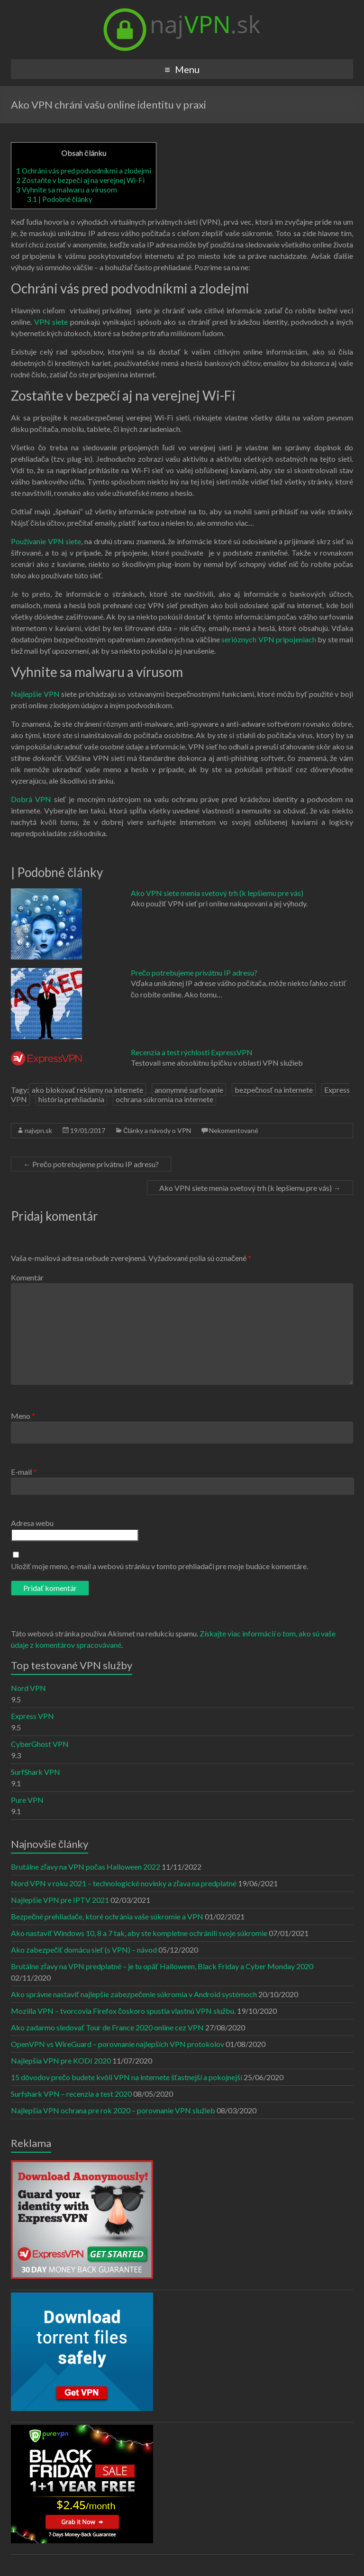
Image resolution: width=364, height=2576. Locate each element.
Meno (23, 1415)
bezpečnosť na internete (274, 1089)
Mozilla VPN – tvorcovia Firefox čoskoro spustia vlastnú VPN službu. (123, 2010)
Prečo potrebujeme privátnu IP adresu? (194, 972)
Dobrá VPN (31, 799)
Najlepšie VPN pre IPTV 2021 (60, 1899)
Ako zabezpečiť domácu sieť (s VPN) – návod (84, 1949)
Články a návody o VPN (157, 1130)
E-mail (23, 1471)
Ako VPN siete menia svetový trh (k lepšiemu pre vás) (217, 892)
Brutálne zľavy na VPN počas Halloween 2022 (85, 1866)
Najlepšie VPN (35, 693)
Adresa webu (32, 1522)
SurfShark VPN (35, 1771)
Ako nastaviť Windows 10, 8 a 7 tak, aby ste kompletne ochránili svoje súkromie (139, 1932)
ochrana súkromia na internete (164, 1099)
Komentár (27, 1277)
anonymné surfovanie (189, 1089)
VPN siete (51, 321)
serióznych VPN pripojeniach (268, 639)
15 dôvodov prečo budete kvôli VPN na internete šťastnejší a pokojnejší (126, 2077)
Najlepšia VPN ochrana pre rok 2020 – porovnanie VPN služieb (113, 2110)
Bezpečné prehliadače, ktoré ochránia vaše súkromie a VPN (107, 1916)
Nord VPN (28, 1687)
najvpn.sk (38, 1130)
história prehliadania (71, 1099)
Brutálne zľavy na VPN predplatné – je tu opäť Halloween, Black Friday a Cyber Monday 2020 (162, 1966)
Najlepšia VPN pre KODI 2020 (61, 2060)
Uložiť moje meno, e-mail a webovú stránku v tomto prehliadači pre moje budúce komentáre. (159, 1566)
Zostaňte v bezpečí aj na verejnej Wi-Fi (80, 180)
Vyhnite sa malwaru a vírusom (66, 189)
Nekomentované (233, 1130)
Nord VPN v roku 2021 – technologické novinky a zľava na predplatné (124, 1883)
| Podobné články (60, 199)
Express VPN (32, 1715)
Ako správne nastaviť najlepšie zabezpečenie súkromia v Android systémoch (134, 1994)
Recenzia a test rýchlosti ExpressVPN (192, 1052)
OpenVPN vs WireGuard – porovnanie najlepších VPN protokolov (117, 2043)
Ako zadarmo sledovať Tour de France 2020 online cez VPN (107, 2027)
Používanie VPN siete (46, 541)
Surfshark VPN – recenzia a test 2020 (71, 2093)
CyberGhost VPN (40, 1743)
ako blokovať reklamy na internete (87, 1089)
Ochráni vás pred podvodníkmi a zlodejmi (83, 170)
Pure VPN (27, 1799)
